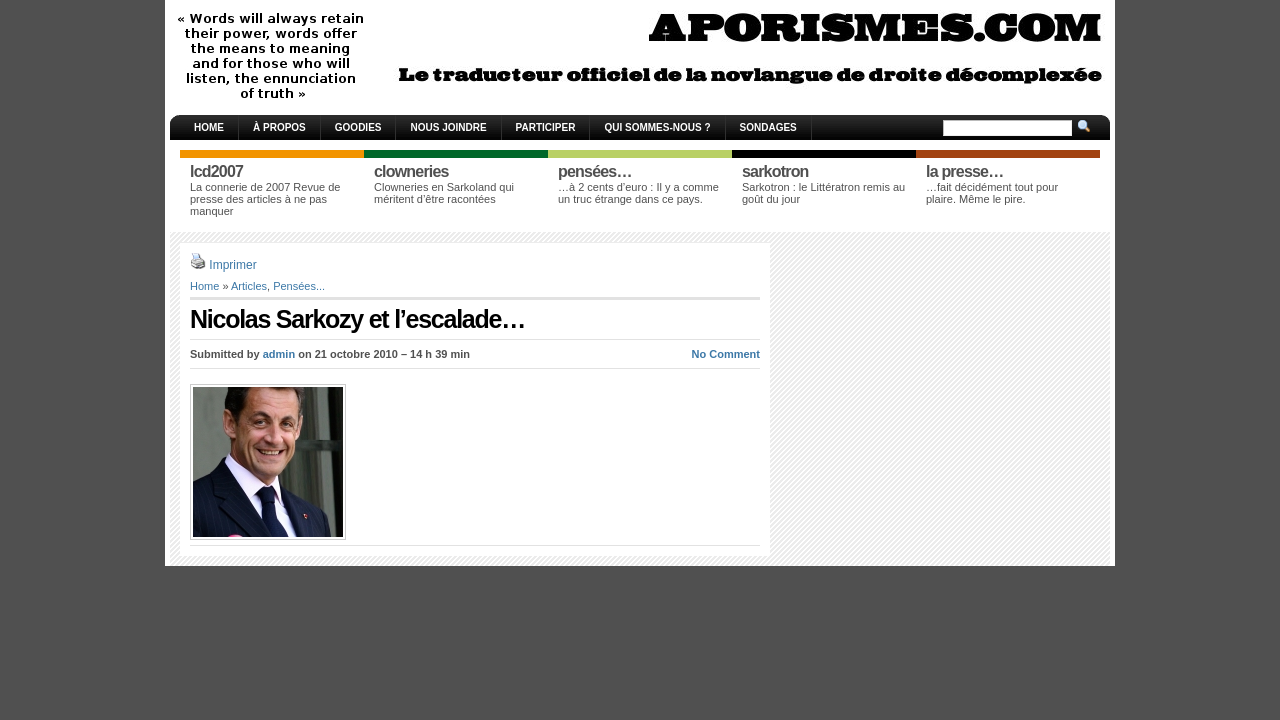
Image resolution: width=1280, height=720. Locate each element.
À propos (279, 127)
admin (279, 354)
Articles (249, 286)
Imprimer (232, 265)
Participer (546, 127)
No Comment (726, 354)
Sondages (768, 127)
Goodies (358, 127)
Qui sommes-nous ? (657, 127)
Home (209, 127)
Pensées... (299, 286)
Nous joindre (448, 127)
